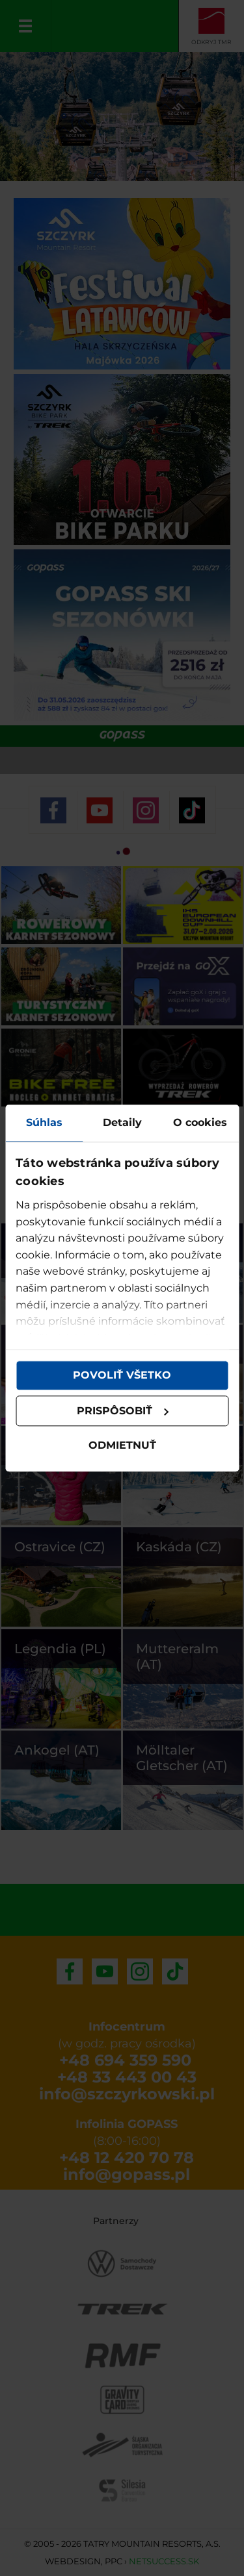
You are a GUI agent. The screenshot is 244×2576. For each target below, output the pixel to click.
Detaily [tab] (122, 1122)
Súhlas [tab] (44, 1122)
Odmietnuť (122, 1446)
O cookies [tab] (200, 1122)
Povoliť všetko (122, 1375)
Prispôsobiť (123, 1411)
